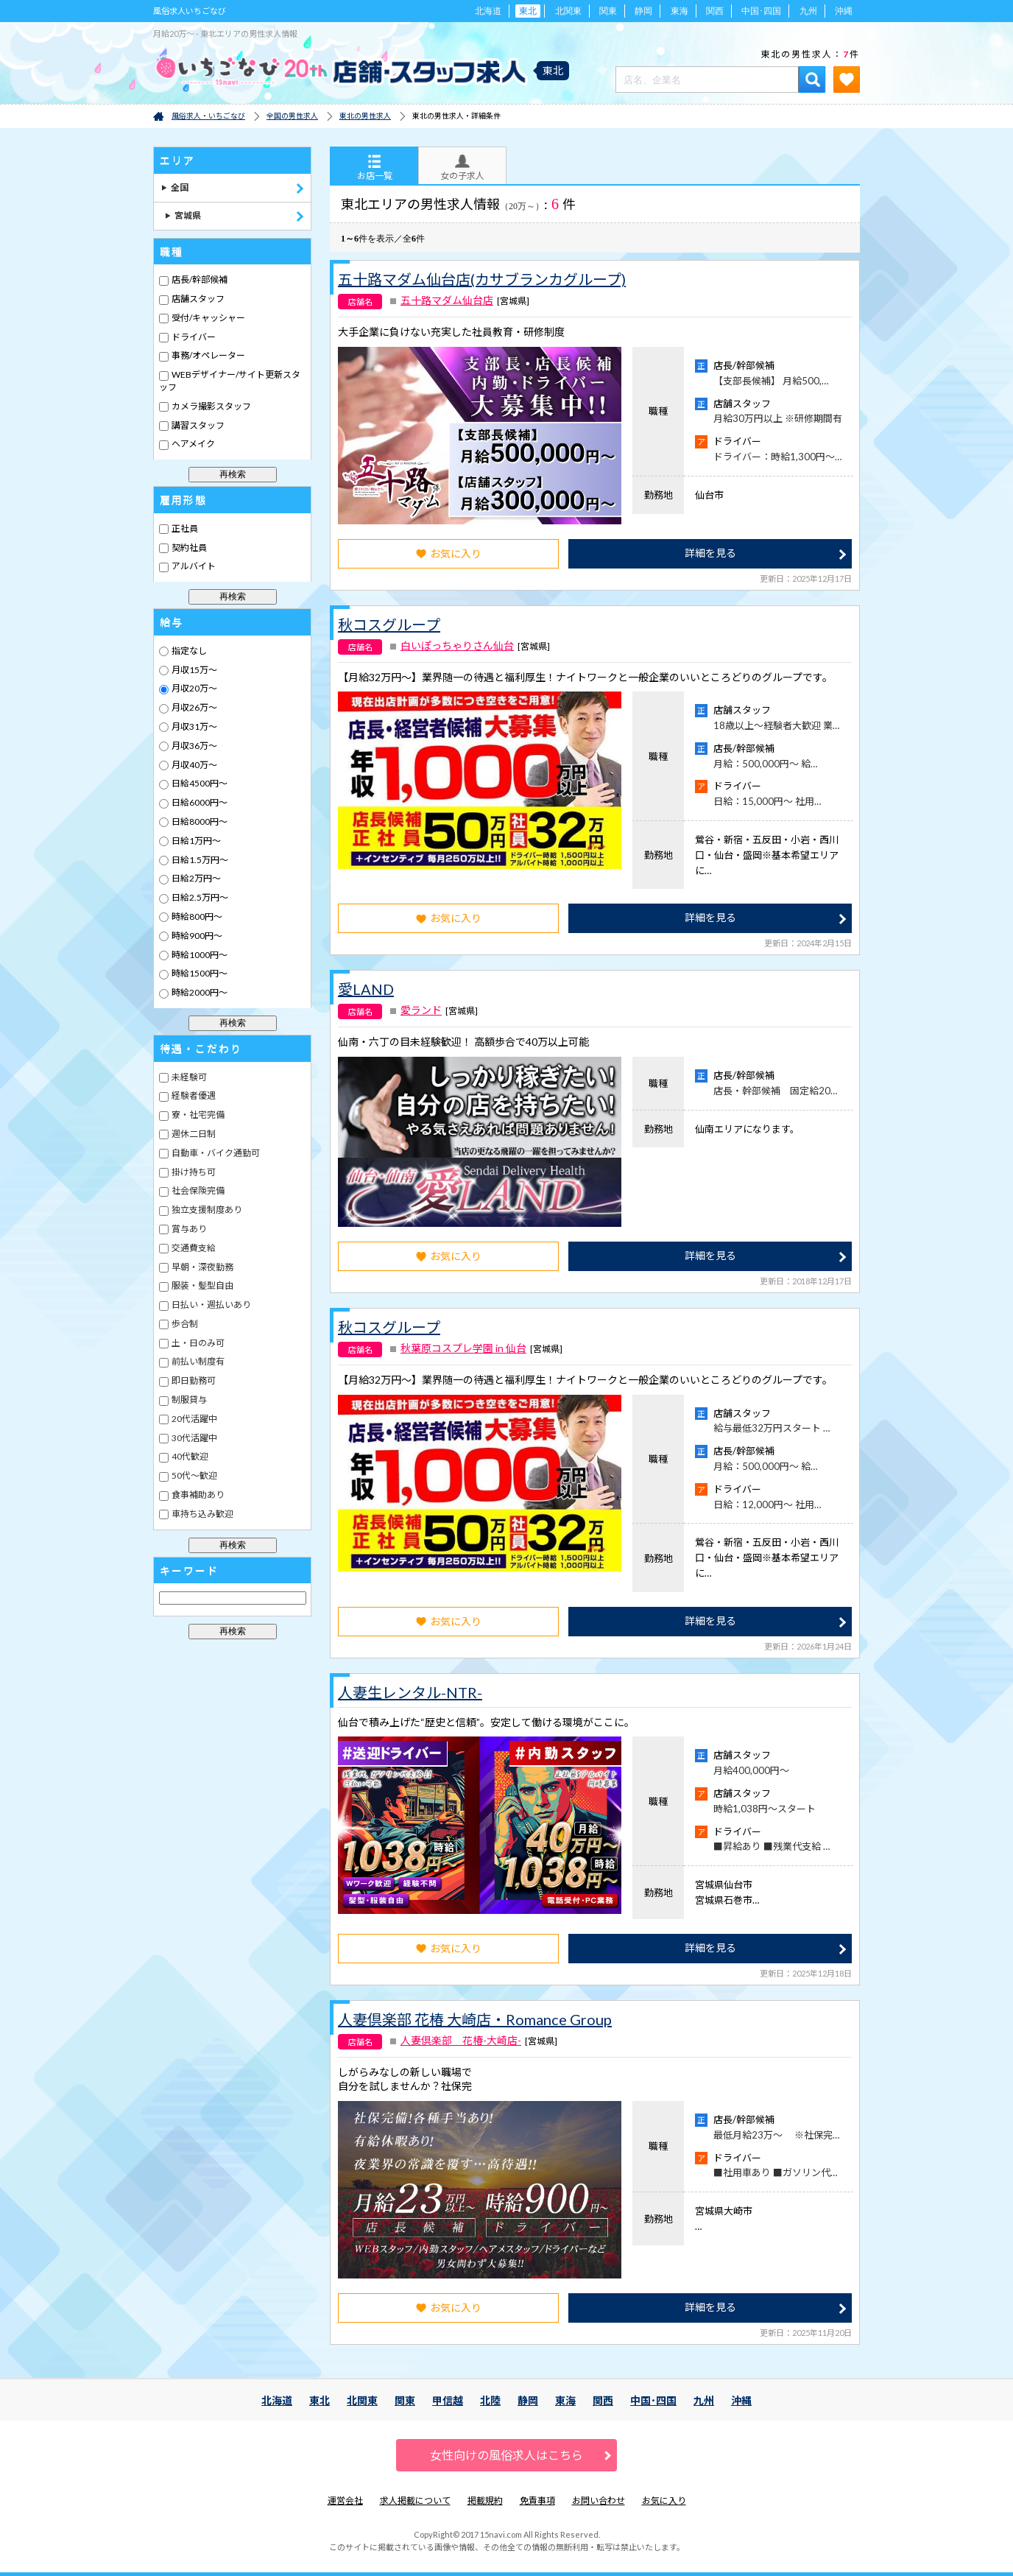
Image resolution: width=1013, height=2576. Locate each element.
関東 (608, 11)
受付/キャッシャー (207, 317)
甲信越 (447, 2400)
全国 (174, 187)
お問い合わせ (598, 2500)
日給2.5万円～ (199, 897)
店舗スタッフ (197, 298)
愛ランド (421, 1010)
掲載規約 (485, 2500)
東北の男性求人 (365, 115)
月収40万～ (193, 764)
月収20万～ (193, 688)
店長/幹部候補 (198, 279)
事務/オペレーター (207, 355)
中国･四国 (761, 11)
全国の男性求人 (292, 115)
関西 (715, 11)
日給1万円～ (195, 840)
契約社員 (188, 547)
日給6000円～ (198, 802)
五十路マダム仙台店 (446, 300)
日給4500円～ (198, 783)
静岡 (643, 11)
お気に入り (448, 553)
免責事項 (537, 2500)
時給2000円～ (198, 992)
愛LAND (366, 989)
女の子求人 (462, 168)
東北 (319, 2400)
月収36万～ (193, 745)
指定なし (188, 650)
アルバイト (193, 565)
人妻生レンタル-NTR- (410, 1692)
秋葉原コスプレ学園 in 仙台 (463, 1348)
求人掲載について (415, 2500)
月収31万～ (193, 726)
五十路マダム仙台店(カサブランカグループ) (482, 279)
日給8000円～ (198, 821)
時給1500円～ (198, 973)
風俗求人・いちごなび (208, 115)
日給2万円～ (195, 878)
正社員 (184, 528)
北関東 (568, 11)
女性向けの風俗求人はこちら (506, 2455)
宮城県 (183, 215)
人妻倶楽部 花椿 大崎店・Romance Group (475, 2019)
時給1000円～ (198, 954)
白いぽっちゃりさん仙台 (457, 646)
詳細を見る (710, 552)
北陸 (490, 2400)
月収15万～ (193, 669)
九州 (808, 11)
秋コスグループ (389, 624)
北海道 (488, 11)
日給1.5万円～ (199, 859)
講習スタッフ (197, 425)
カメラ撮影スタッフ (210, 406)
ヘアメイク (192, 443)
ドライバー (193, 336)
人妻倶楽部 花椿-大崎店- (460, 2040)
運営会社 (345, 2500)
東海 (679, 11)
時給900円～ (196, 935)
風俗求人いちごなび (189, 10)
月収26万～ (193, 707)
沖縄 (844, 11)
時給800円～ (196, 916)
